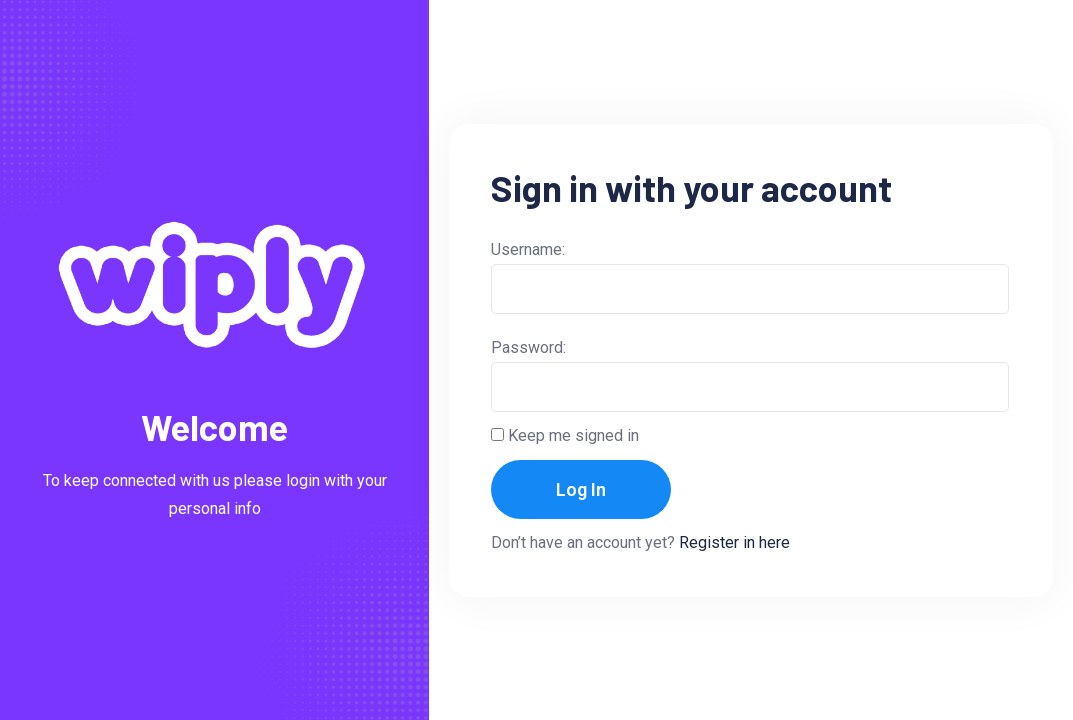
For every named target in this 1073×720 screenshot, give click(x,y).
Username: (528, 249)
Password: (528, 347)
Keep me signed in (573, 435)
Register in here (734, 542)
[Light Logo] (214, 284)
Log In (581, 489)
